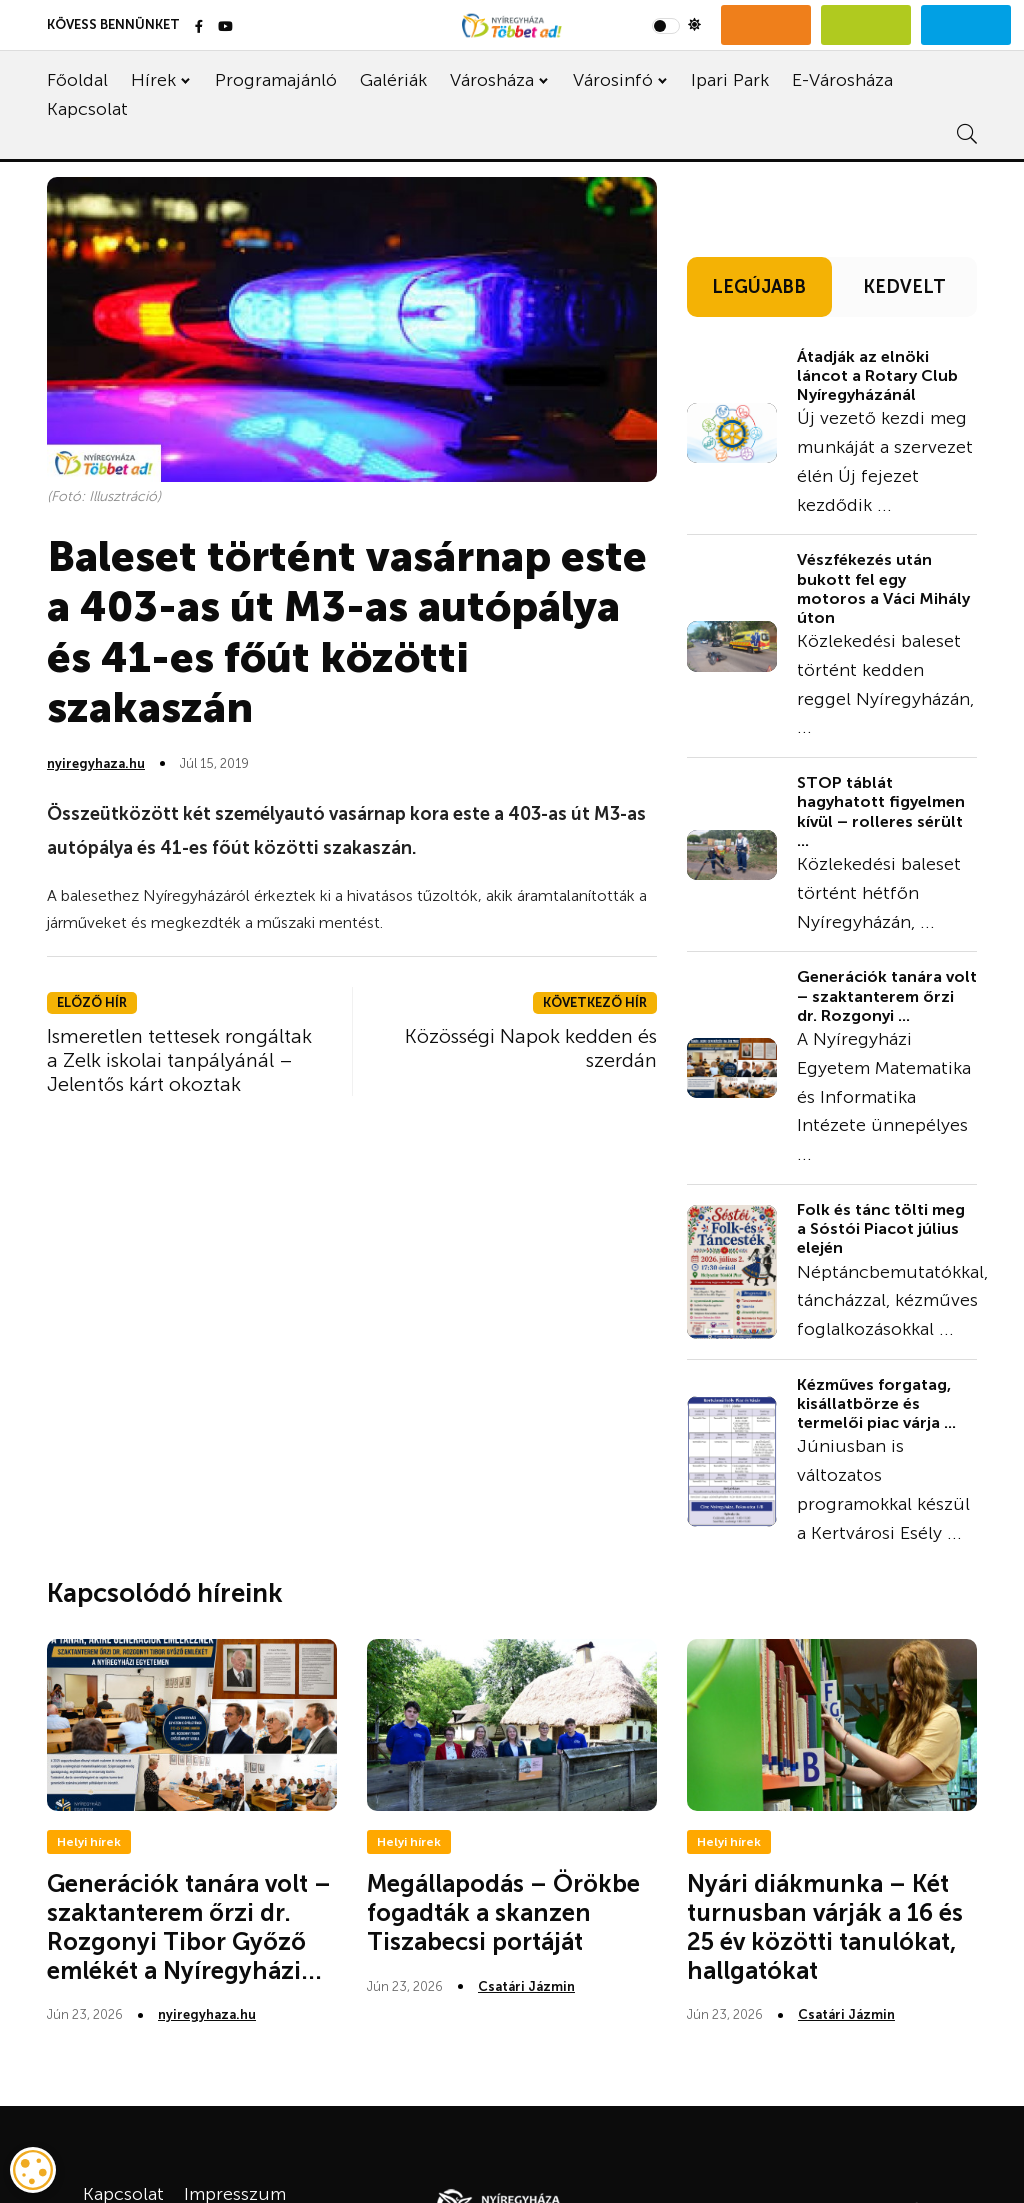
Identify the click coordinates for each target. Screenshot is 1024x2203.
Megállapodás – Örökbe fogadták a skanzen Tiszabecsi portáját (503, 1912)
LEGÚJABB (759, 287)
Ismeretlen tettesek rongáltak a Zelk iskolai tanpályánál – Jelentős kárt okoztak (179, 1060)
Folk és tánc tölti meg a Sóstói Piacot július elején (881, 1228)
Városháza (492, 80)
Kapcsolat (87, 109)
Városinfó (613, 80)
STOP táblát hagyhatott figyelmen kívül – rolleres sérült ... (881, 811)
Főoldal (77, 80)
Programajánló (276, 80)
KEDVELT (904, 287)
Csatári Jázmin (526, 1986)
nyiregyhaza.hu (96, 763)
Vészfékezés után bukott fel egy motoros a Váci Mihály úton (883, 588)
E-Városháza (842, 80)
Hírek (153, 80)
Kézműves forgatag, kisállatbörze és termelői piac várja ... (876, 1403)
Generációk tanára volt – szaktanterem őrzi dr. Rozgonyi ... (887, 995)
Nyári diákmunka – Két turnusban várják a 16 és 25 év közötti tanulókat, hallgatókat (825, 1926)
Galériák (393, 80)
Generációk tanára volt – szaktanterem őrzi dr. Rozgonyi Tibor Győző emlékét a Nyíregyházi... (189, 1926)
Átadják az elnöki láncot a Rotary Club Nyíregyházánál (877, 375)
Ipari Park (730, 80)
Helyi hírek (89, 1842)
